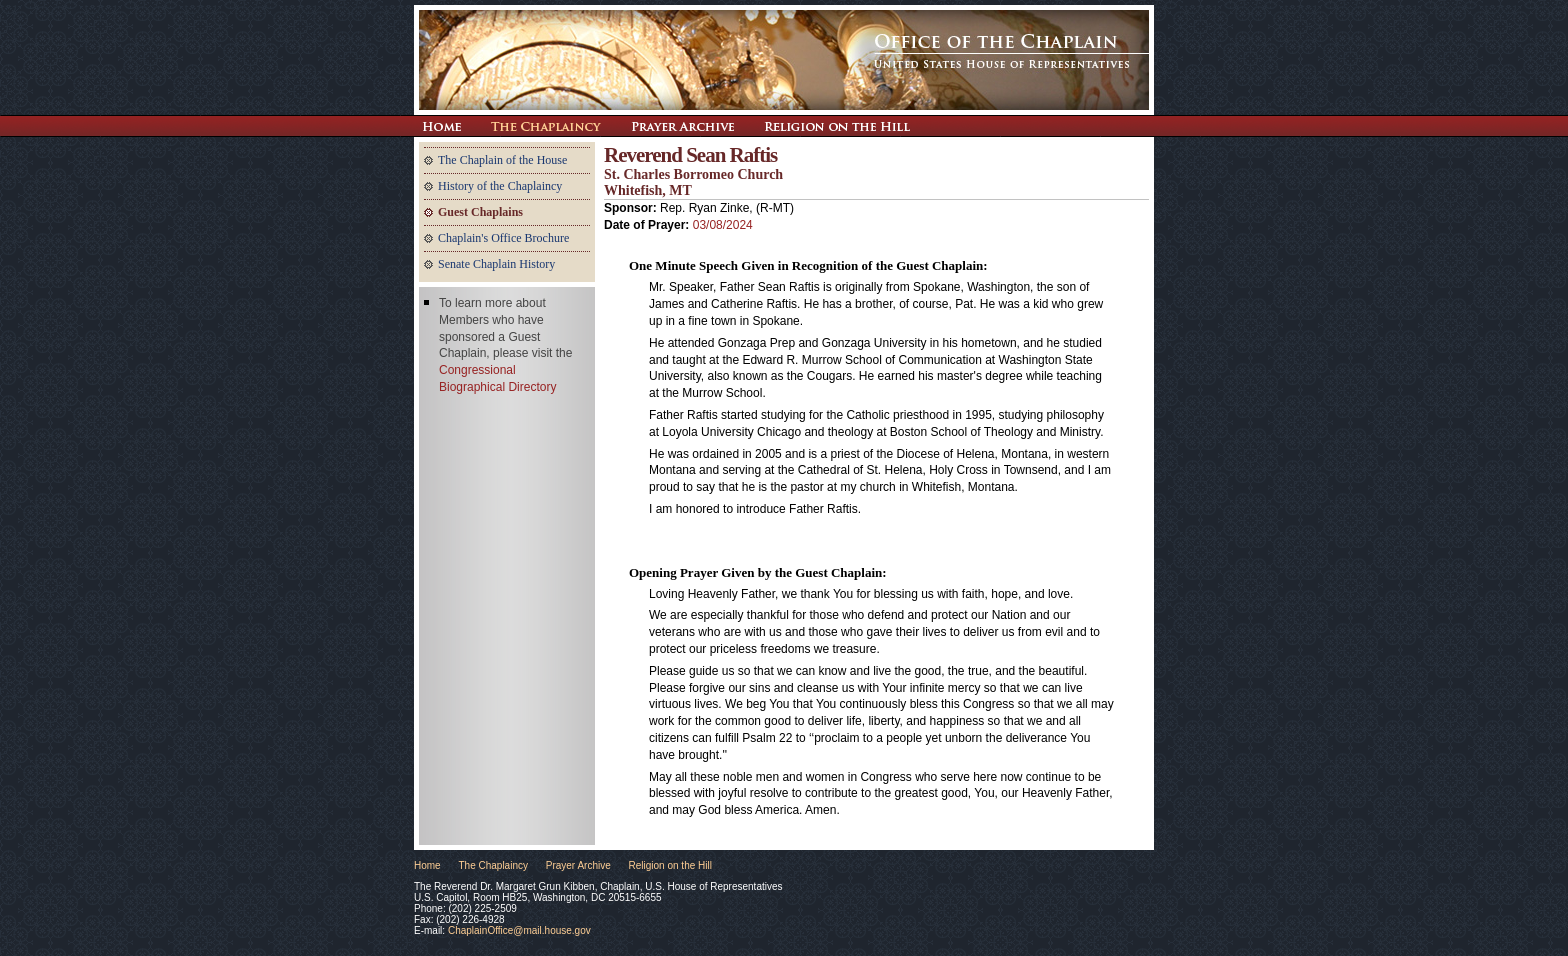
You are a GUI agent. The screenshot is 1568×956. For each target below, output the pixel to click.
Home (427, 865)
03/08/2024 (723, 225)
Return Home (441, 126)
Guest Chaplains (480, 212)
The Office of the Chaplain (784, 60)
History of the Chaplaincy (500, 186)
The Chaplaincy (546, 126)
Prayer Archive (682, 126)
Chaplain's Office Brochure (503, 238)
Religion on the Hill (837, 126)
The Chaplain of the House (502, 160)
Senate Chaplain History (496, 264)
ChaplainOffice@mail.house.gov (519, 930)
